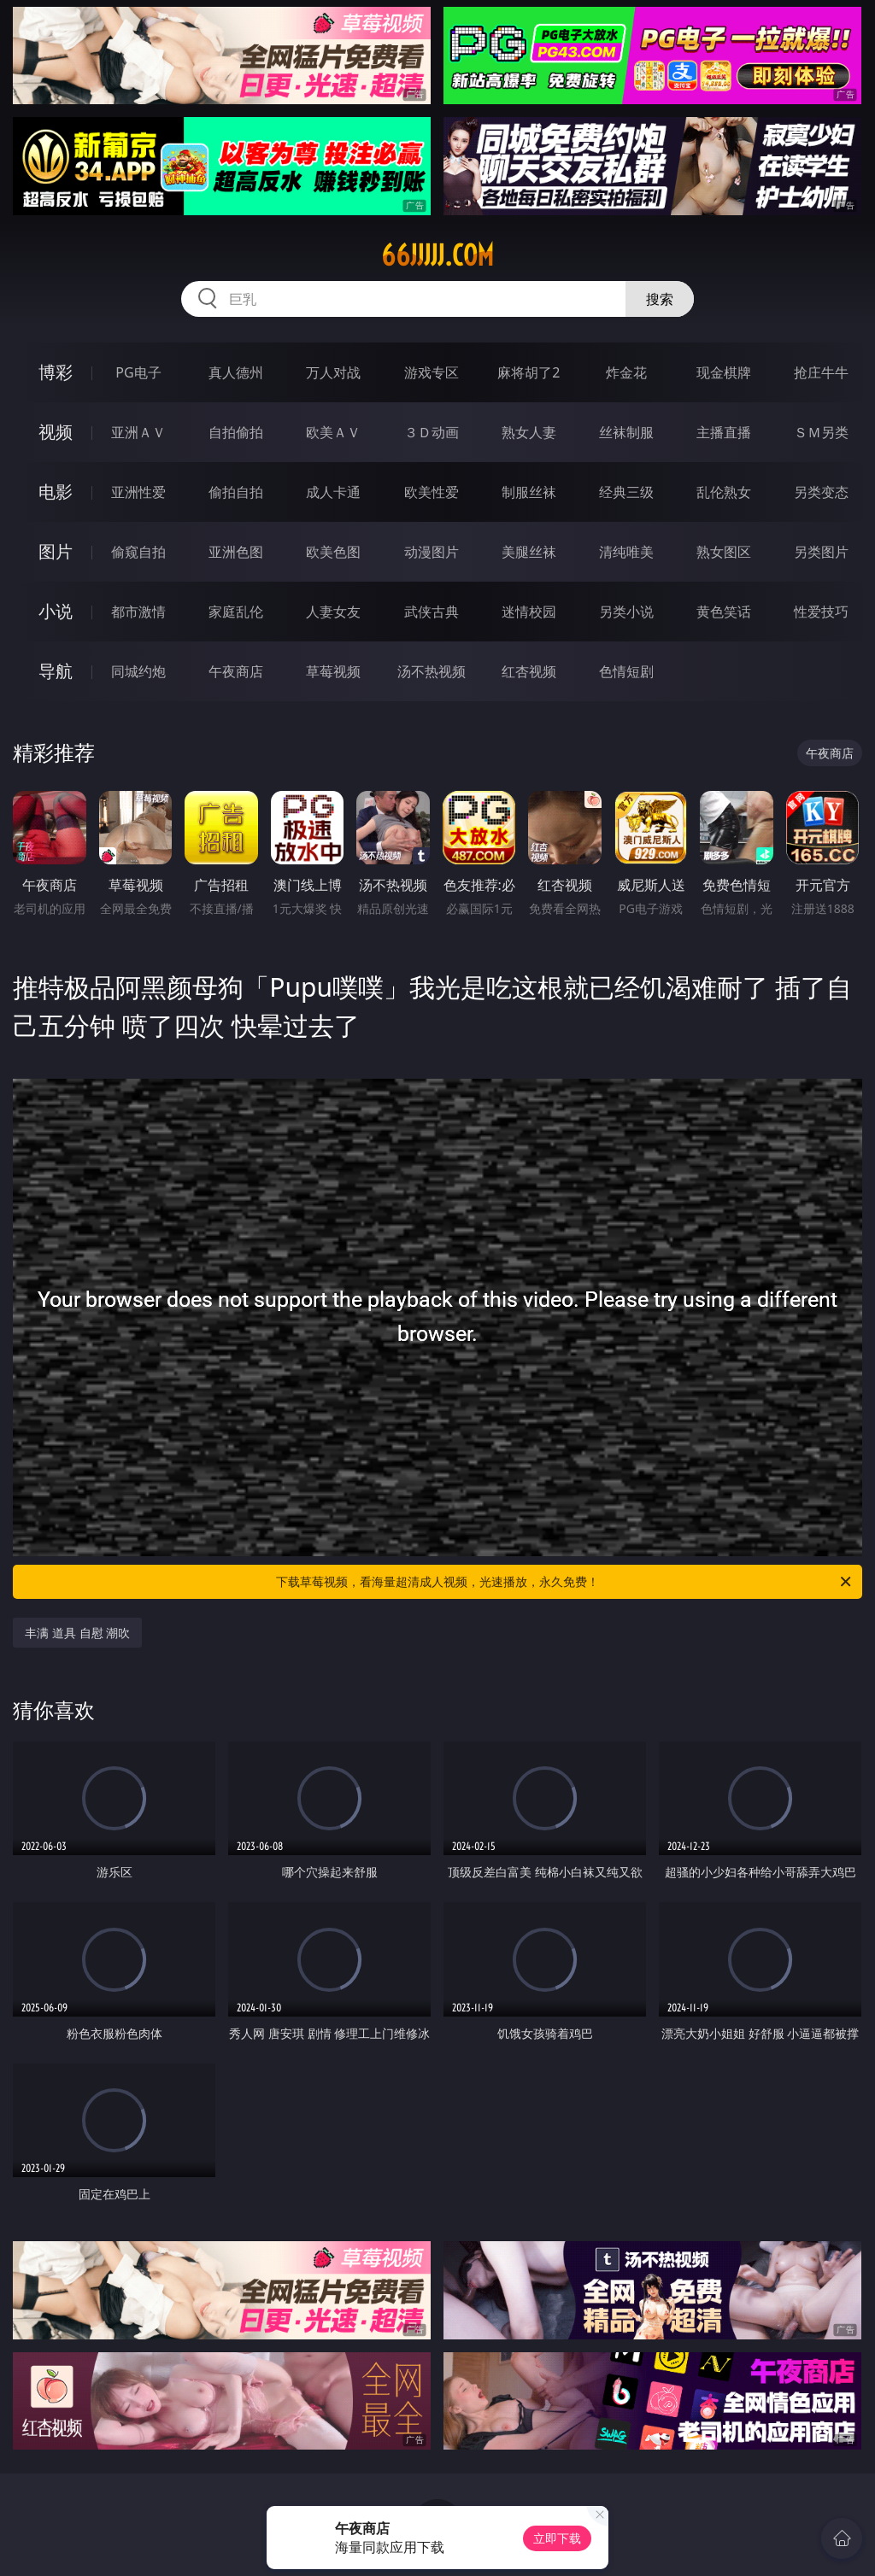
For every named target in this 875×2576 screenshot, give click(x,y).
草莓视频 (333, 671)
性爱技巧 (821, 611)
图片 (55, 551)
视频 (55, 431)
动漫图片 (431, 551)
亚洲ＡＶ (138, 432)
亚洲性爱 (138, 492)
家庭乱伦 (235, 611)
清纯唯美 (626, 551)
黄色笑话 (723, 611)
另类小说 (626, 611)
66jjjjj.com (437, 255)
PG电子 (138, 372)
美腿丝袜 (529, 551)
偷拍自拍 (235, 492)
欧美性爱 (431, 492)
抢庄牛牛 (821, 372)
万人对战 (333, 372)
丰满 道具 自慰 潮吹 (77, 1633)
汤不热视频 (431, 671)
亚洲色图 (235, 551)
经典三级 (626, 492)
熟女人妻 (529, 432)
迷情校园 (529, 611)
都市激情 (138, 611)
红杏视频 (529, 671)
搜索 (659, 299)
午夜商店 (235, 671)
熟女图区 (723, 551)
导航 (55, 670)
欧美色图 (333, 551)
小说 (55, 611)
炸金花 (626, 372)
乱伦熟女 (723, 492)
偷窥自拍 (138, 551)
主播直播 (723, 432)
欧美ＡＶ (333, 432)
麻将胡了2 (528, 372)
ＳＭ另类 (821, 432)
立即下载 (557, 2538)
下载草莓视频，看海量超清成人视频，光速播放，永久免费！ (565, 1582)
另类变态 (821, 492)
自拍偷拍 (235, 432)
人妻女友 (333, 611)
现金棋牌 (723, 372)
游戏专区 (431, 372)
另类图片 (821, 551)
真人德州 (235, 372)
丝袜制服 (626, 432)
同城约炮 (138, 671)
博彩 (55, 371)
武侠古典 (431, 611)
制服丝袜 (529, 492)
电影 (55, 491)
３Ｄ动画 (431, 432)
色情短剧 (626, 671)
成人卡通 (333, 492)
